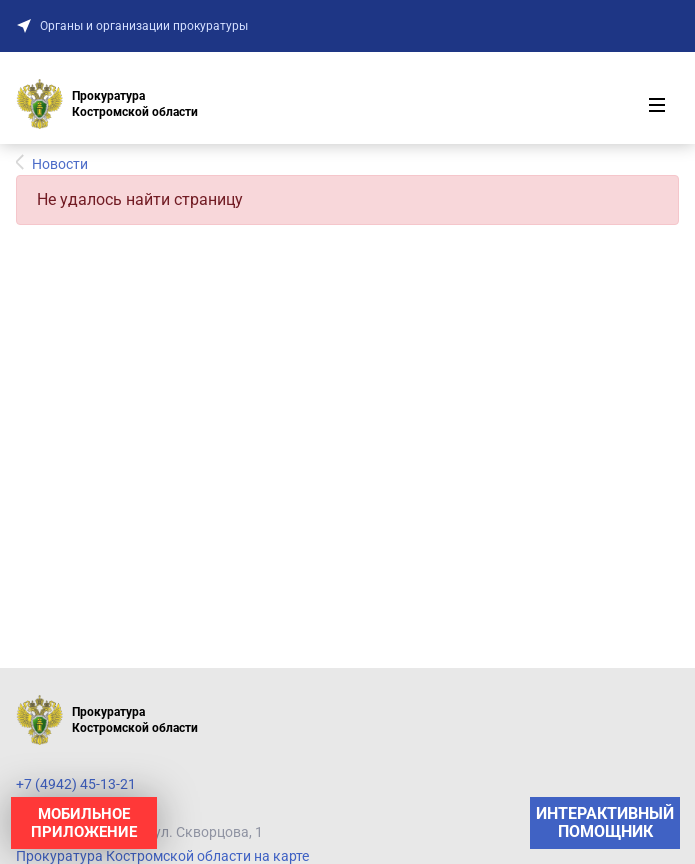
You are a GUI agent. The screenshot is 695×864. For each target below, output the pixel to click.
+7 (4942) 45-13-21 (76, 784)
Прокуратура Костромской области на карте (162, 856)
